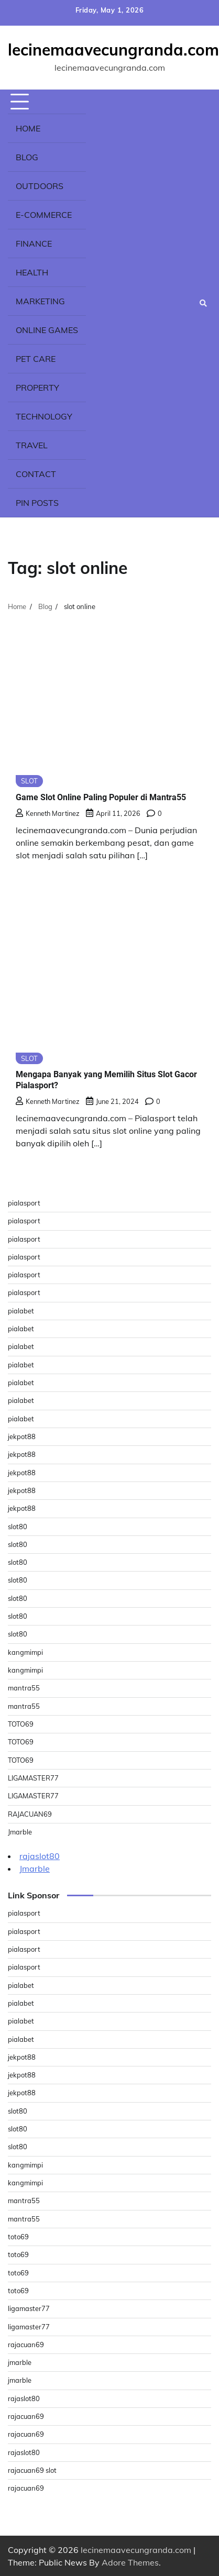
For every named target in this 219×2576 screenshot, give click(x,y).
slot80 (17, 1526)
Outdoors (39, 186)
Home (28, 128)
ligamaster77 (29, 2308)
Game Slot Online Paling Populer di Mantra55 (101, 797)
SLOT (29, 781)
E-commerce (44, 214)
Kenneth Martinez (48, 813)
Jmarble (20, 1832)
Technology (44, 416)
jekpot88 (22, 1436)
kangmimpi (25, 1652)
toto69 (18, 2236)
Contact (36, 474)
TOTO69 (21, 1724)
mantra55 (24, 1688)
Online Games (47, 330)
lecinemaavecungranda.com (113, 50)
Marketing (40, 301)
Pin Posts (37, 502)
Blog (27, 157)
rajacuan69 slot (32, 2470)
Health (32, 272)
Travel (32, 445)
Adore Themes (130, 2562)
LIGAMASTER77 (33, 1778)
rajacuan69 (26, 2344)
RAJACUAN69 (30, 1814)
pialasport (24, 1203)
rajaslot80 (39, 1856)
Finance (34, 243)
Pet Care (36, 358)
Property (37, 387)
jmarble (19, 2362)
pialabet (21, 1311)
